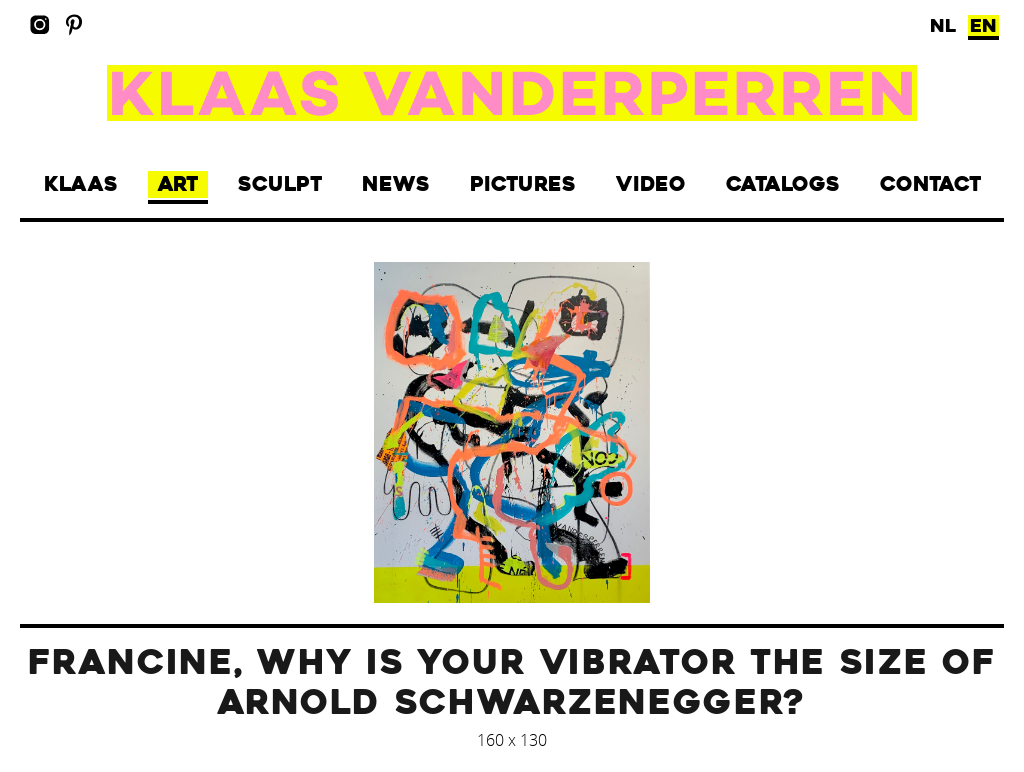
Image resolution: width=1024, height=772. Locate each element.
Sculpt (280, 184)
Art (178, 184)
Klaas (81, 184)
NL (943, 26)
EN (983, 26)
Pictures (523, 184)
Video (651, 184)
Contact (930, 184)
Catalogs (783, 184)
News (396, 184)
